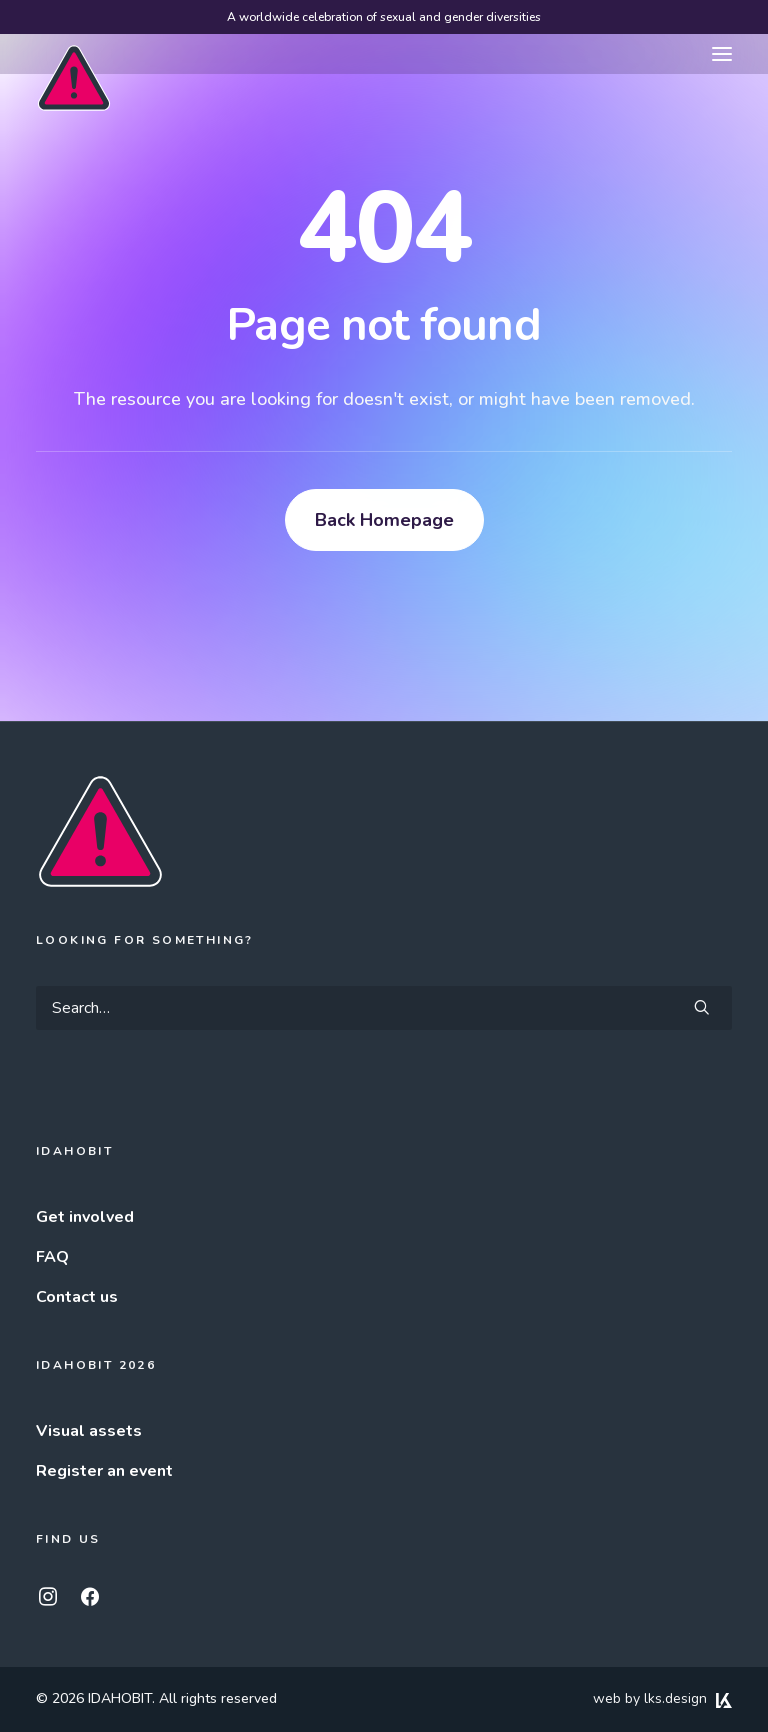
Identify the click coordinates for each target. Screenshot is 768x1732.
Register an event (104, 1471)
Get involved (85, 1217)
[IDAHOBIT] (74, 55)
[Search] (384, 1008)
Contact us (77, 1297)
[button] (722, 54)
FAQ (52, 1257)
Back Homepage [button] (384, 520)
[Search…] (384, 1008)
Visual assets (89, 1431)
